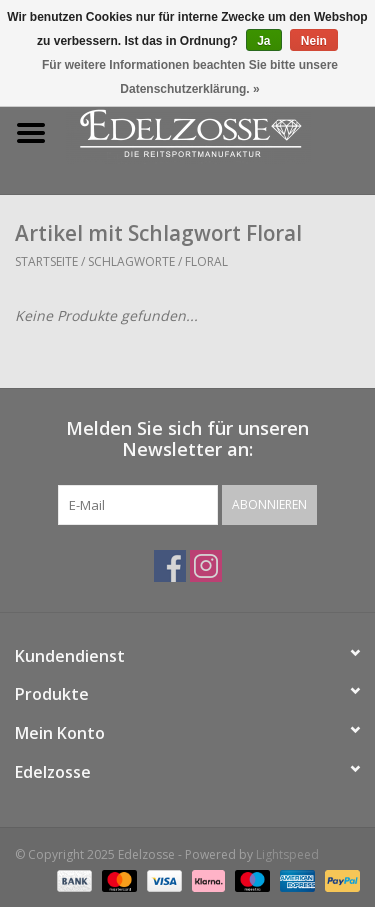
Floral (206, 261)
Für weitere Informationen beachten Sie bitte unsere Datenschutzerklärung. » (190, 77)
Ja (263, 41)
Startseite (46, 261)
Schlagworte (131, 261)
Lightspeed (287, 854)
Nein (314, 41)
